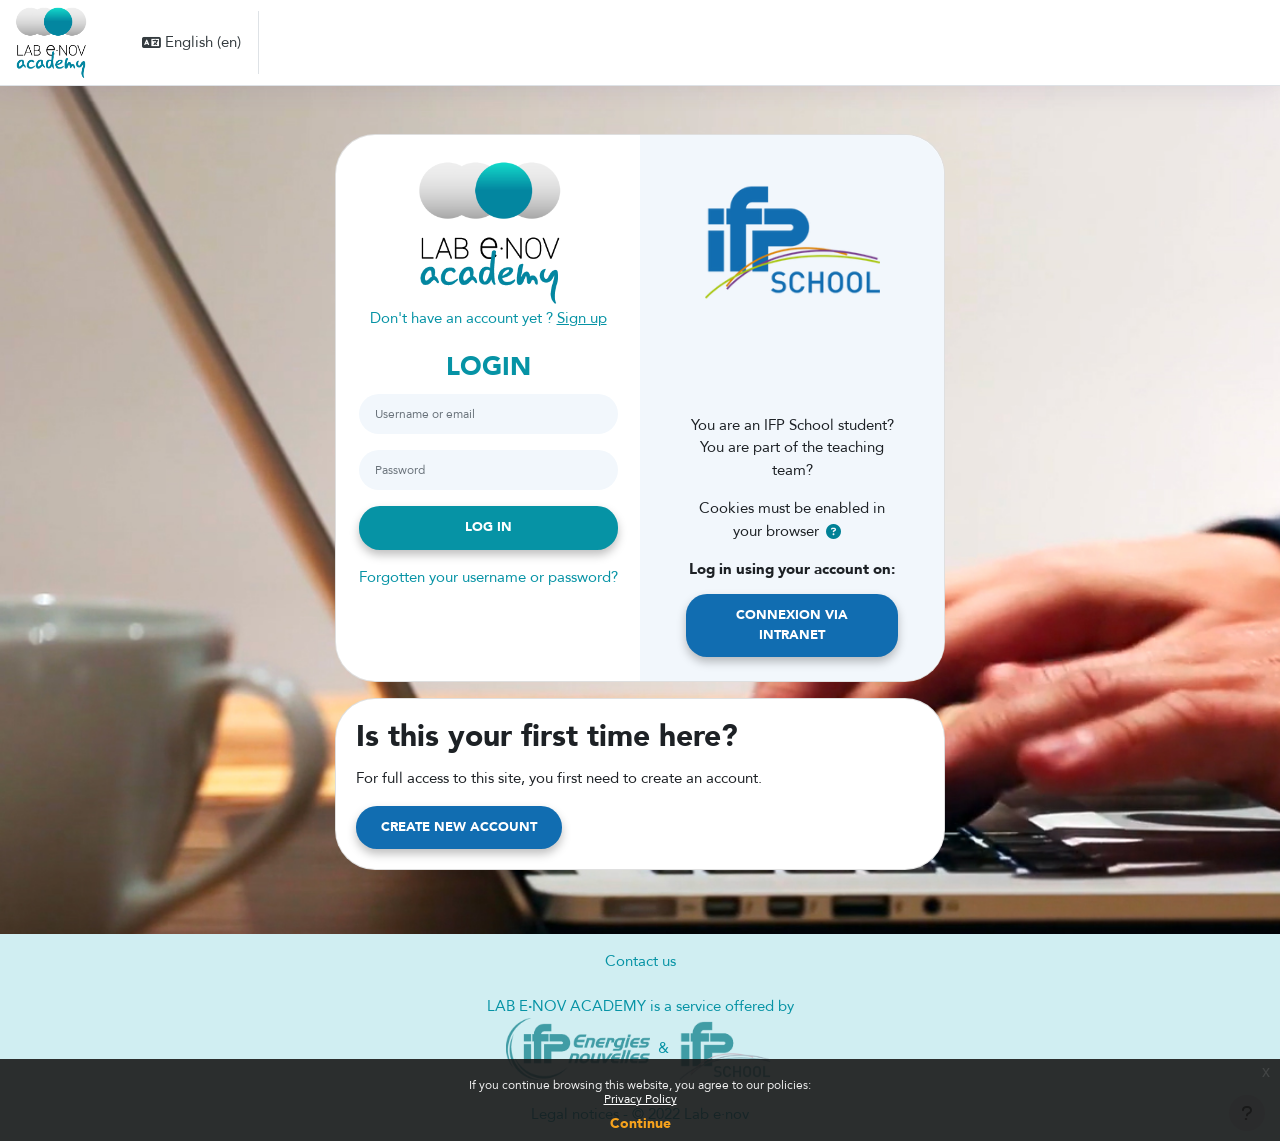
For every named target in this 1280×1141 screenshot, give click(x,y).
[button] (191, 42)
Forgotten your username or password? (488, 577)
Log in (488, 527)
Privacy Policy (640, 1099)
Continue (640, 1123)
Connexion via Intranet (792, 625)
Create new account (459, 827)
